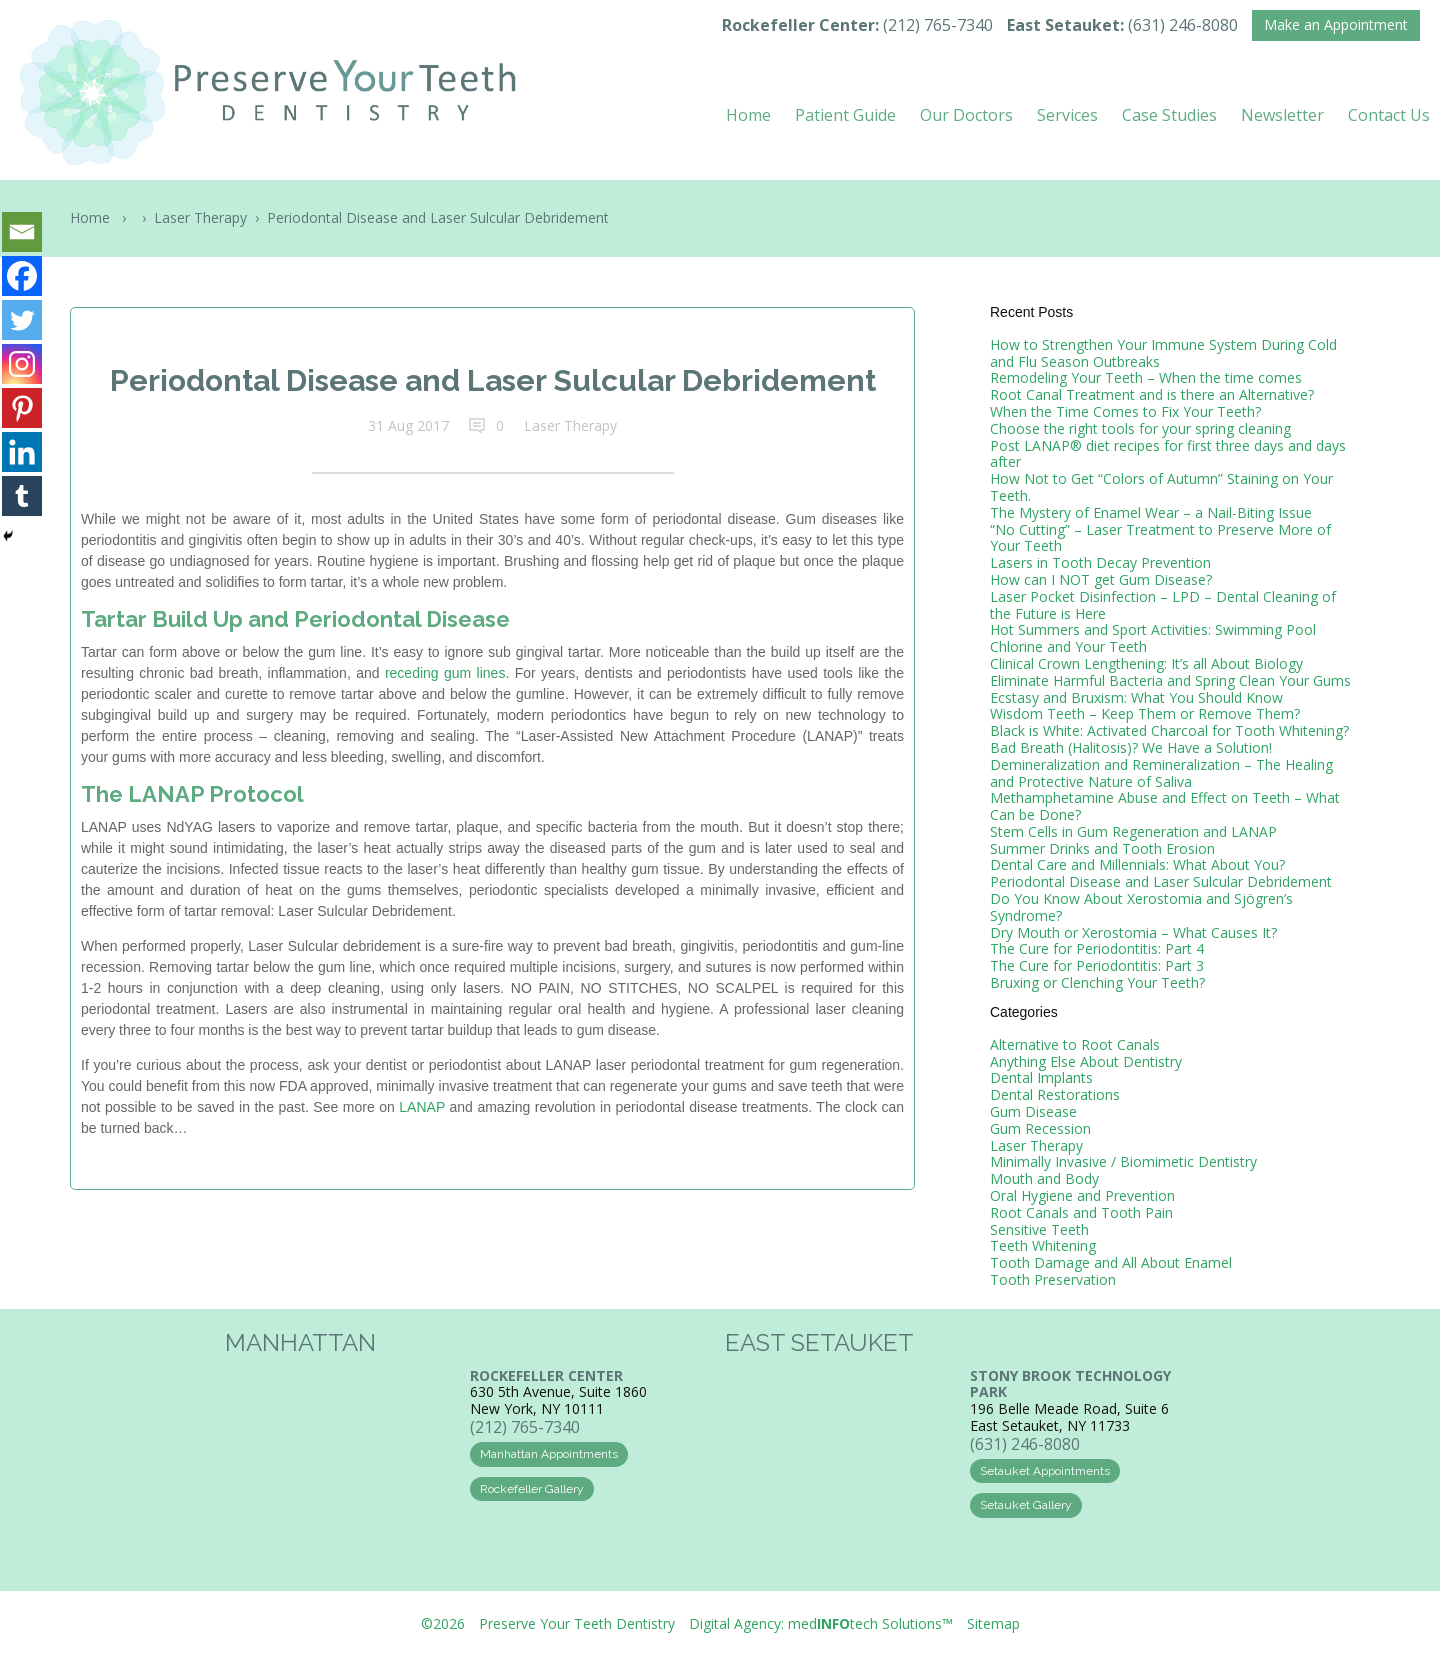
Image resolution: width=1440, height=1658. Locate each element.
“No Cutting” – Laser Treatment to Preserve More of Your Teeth (1160, 538)
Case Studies (1169, 115)
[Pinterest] (22, 408)
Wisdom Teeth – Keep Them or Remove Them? (1145, 713)
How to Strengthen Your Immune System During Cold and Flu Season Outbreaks (1163, 353)
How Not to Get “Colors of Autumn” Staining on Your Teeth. (1161, 487)
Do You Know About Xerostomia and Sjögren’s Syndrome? (1141, 907)
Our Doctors (966, 115)
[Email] (22, 232)
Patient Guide (845, 115)
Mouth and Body (1044, 1178)
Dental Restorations (1055, 1094)
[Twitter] (22, 320)
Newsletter (1282, 115)
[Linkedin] (22, 452)
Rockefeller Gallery (532, 1489)
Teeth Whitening (1043, 1245)
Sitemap (993, 1623)
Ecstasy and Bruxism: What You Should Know (1136, 697)
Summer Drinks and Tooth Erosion (1102, 848)
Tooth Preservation (1053, 1279)
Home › (102, 217)
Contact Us (1389, 115)
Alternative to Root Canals (1075, 1044)
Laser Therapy (200, 217)
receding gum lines (445, 673)
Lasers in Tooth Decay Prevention (1100, 562)
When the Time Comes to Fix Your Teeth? (1125, 411)
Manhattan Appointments (549, 1454)
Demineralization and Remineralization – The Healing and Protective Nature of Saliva (1161, 773)
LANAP (422, 1107)
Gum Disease (1033, 1111)
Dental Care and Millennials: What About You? (1137, 864)
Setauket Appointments (1045, 1471)
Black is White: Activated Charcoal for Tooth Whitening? (1169, 730)
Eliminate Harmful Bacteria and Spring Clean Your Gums (1170, 680)
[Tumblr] (22, 496)
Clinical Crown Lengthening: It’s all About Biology (1146, 663)
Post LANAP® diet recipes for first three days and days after (1168, 454)
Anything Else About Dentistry (1086, 1061)
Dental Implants (1041, 1077)
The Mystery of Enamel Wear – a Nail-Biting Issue (1151, 512)
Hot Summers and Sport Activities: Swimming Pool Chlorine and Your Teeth (1153, 638)
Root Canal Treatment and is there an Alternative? (1152, 394)
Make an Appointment (1336, 24)
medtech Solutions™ (870, 1623)
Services (1067, 115)
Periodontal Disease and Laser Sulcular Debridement (1161, 881)
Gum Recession (1040, 1128)
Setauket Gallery (1026, 1505)
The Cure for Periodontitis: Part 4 (1097, 948)
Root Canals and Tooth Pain (1081, 1212)
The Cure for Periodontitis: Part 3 (1097, 965)
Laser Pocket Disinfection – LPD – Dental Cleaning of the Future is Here (1163, 605)
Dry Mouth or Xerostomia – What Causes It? (1133, 932)
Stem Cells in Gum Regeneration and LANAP (1133, 831)
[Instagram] (22, 364)
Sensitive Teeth (1039, 1229)
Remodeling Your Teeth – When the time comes (1146, 377)
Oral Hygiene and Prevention (1082, 1195)
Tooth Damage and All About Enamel (1111, 1262)
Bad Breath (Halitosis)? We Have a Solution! (1131, 747)
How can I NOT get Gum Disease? (1101, 579)
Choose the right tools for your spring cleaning (1140, 428)
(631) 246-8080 (1183, 25)
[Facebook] (22, 276)
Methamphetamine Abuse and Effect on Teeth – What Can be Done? (1165, 806)
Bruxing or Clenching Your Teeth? (1097, 982)
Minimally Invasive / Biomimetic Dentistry (1123, 1161)
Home (748, 115)
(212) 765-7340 (938, 25)
